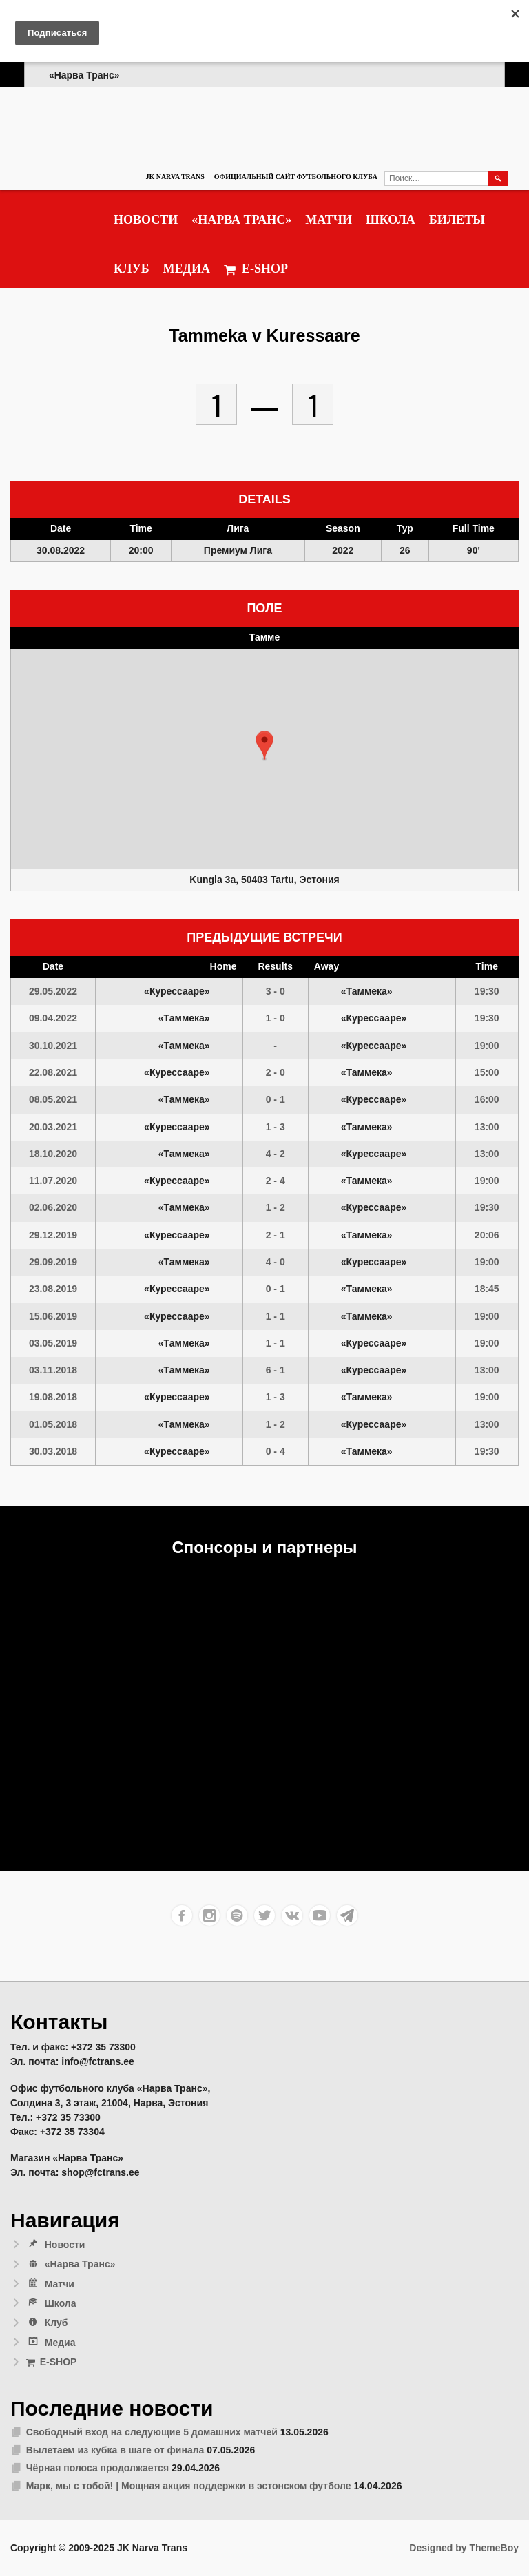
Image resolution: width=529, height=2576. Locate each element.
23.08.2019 (53, 1288)
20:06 (487, 1234)
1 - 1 (275, 1316)
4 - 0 (275, 1261)
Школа (390, 220)
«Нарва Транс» (241, 220)
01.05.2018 (53, 1424)
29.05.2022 (53, 991)
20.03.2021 (53, 1126)
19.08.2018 (53, 1396)
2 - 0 (275, 1072)
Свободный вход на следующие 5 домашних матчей (152, 2432)
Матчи (328, 220)
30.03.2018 (53, 1451)
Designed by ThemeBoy (464, 2547)
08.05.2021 (53, 1099)
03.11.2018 (53, 1369)
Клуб (131, 269)
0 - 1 (275, 1099)
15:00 (487, 1072)
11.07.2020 (53, 1180)
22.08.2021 (53, 1072)
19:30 (487, 991)
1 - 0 (275, 1018)
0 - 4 (275, 1451)
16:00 (487, 1099)
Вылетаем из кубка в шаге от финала (115, 2449)
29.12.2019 (53, 1234)
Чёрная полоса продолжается (97, 2467)
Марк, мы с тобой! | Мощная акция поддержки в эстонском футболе (188, 2485)
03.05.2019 (53, 1343)
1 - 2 (275, 1207)
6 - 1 (275, 1369)
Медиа (186, 269)
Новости (146, 220)
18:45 (487, 1288)
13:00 (487, 1126)
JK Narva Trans (174, 176)
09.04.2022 (53, 1018)
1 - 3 (275, 1126)
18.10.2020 (53, 1153)
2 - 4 (275, 1180)
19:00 (487, 1045)
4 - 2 (275, 1153)
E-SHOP (256, 269)
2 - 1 (275, 1234)
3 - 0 (275, 991)
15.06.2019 (53, 1316)
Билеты (457, 220)
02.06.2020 (53, 1207)
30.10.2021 (53, 1045)
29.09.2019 (53, 1261)
